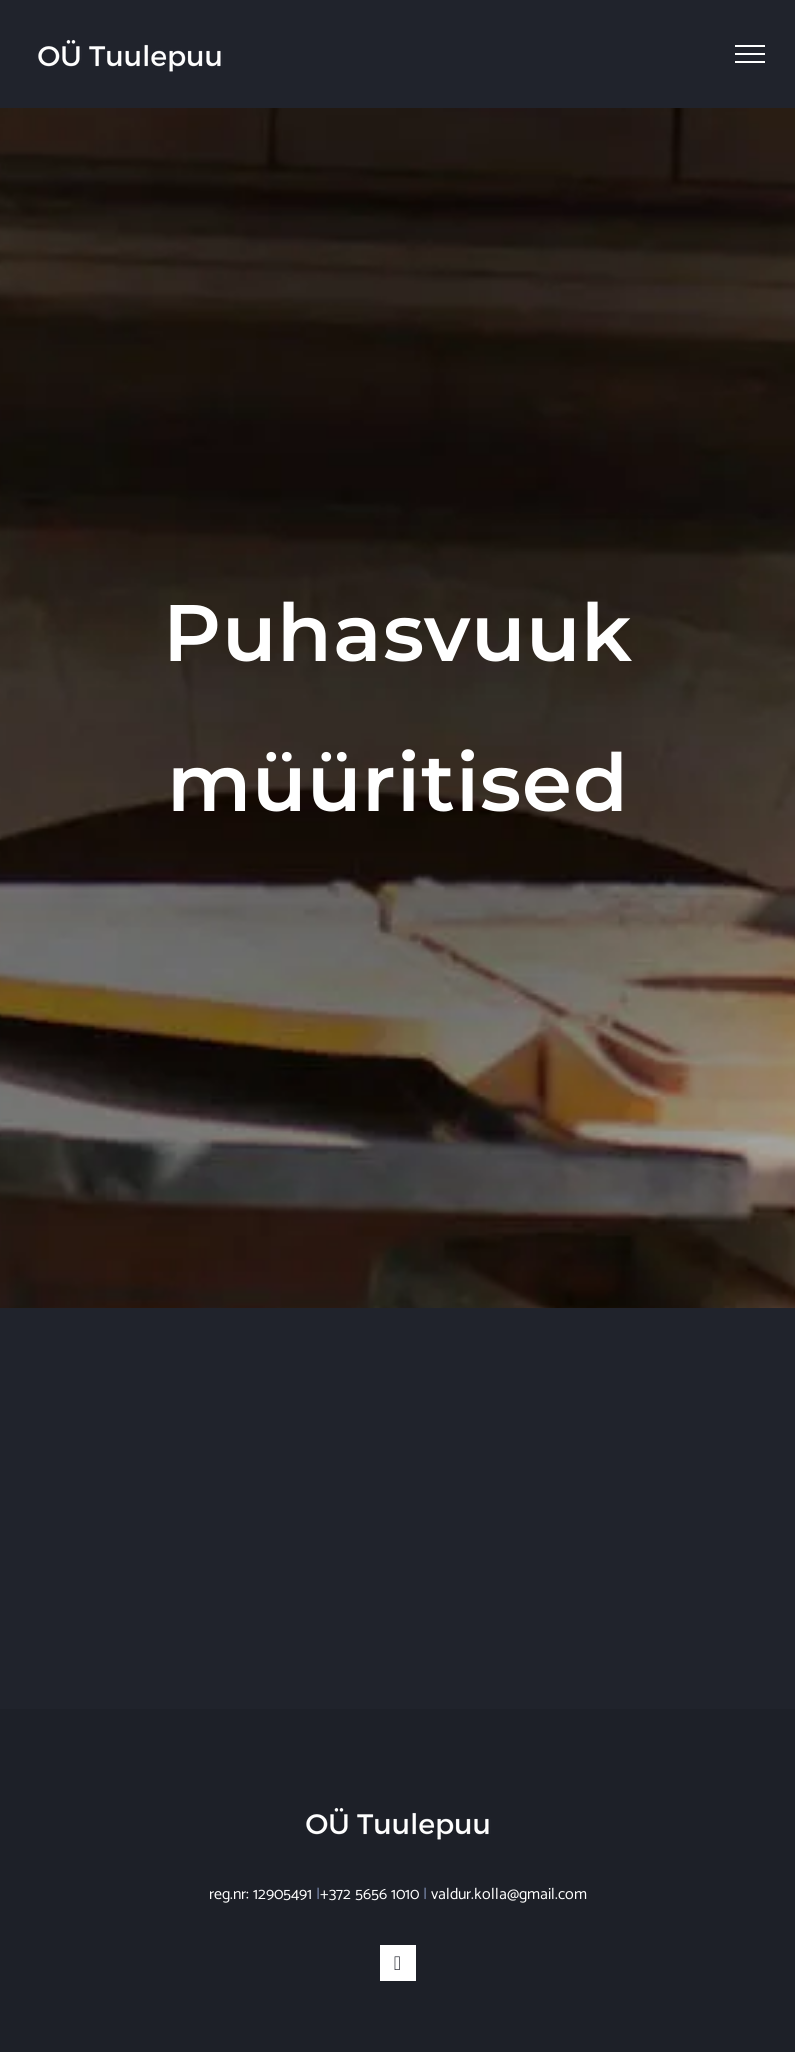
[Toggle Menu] (750, 54)
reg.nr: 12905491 (260, 1894)
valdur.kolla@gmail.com (509, 1894)
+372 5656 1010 (369, 1894)
